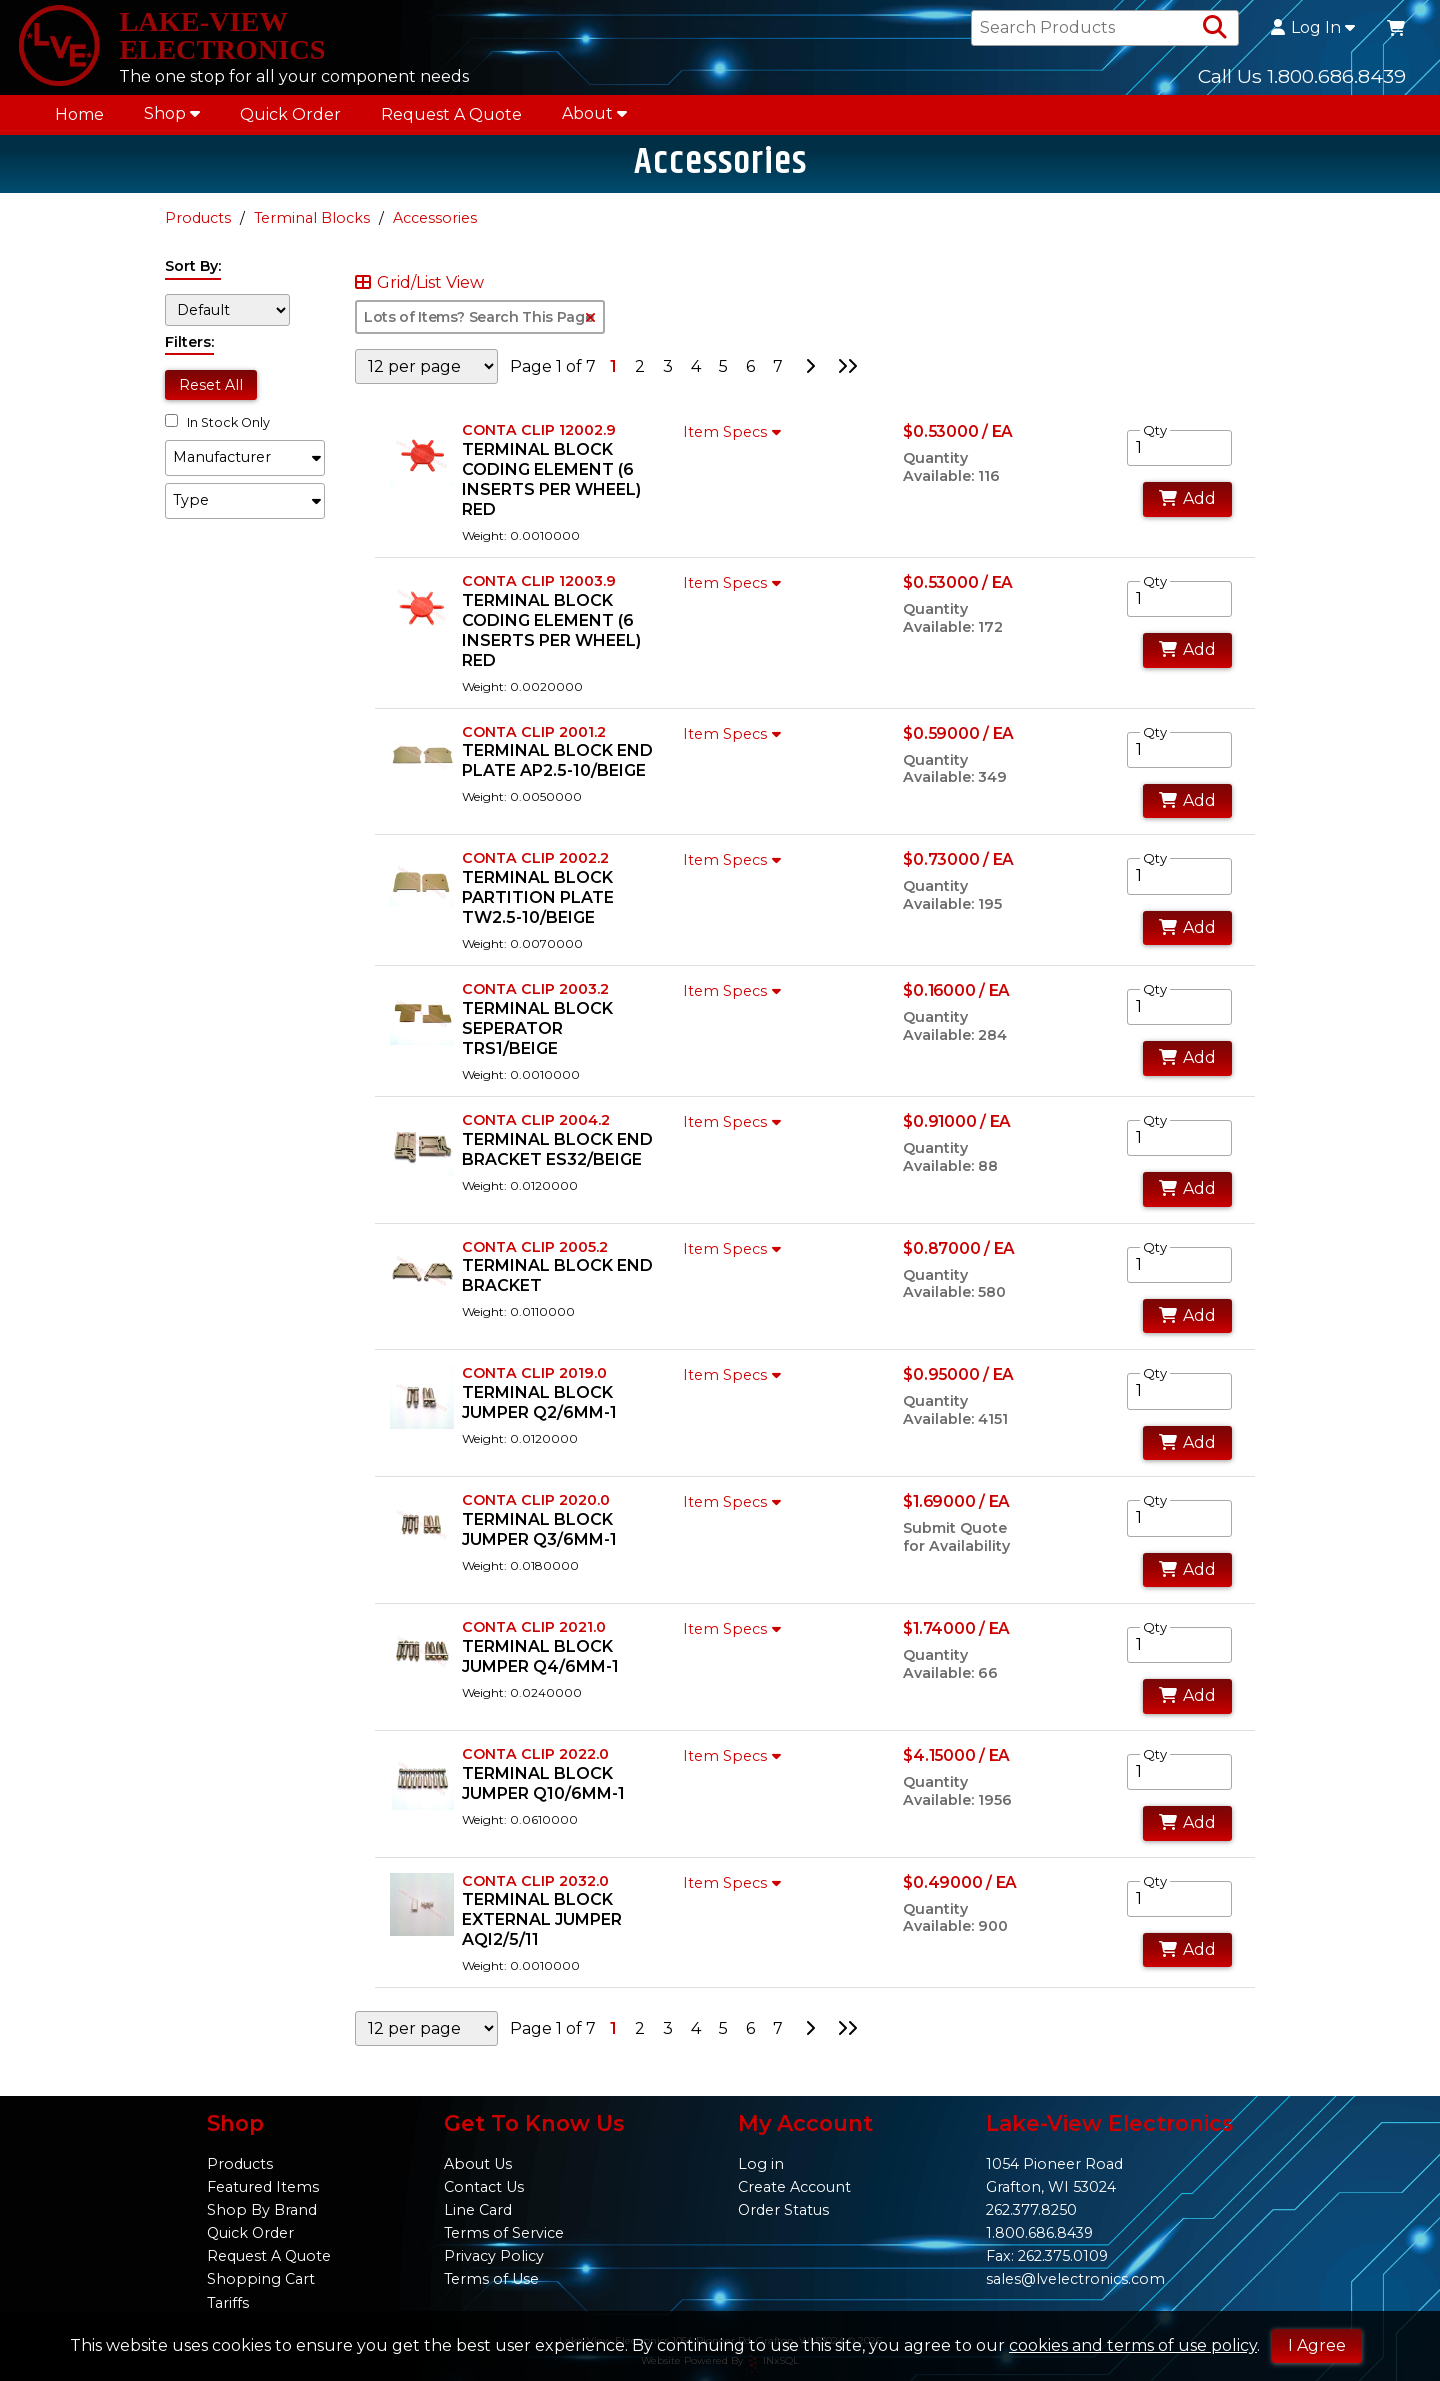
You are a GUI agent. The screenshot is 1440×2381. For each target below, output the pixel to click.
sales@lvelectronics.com (1075, 2279)
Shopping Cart (261, 2279)
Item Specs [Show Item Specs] (734, 443)
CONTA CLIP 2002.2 (535, 870)
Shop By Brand (262, 2210)
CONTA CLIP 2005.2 (535, 1258)
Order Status (783, 2210)
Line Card (478, 2210)
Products (198, 229)
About (594, 120)
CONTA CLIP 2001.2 (534, 743)
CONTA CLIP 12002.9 (539, 441)
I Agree (1317, 2345)
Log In (1313, 32)
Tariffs (228, 2303)
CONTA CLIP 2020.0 (536, 1512)
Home (79, 121)
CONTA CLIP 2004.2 (536, 1131)
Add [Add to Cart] (1187, 510)
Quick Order (290, 121)
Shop (172, 120)
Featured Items (263, 2187)
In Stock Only (217, 433)
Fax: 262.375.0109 (1047, 2256)
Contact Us (484, 2187)
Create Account (794, 2187)
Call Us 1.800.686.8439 (1302, 79)
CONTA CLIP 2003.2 (535, 1000)
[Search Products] (1215, 32)
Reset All (211, 396)
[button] (245, 469)
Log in (761, 2164)
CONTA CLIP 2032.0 (535, 1892)
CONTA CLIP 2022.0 (535, 1765)
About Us (478, 2164)
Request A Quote (451, 121)
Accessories (435, 229)
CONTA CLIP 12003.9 (539, 592)
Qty (1155, 441)
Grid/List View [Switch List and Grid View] (419, 294)
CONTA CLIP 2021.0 (534, 1638)
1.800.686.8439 (1039, 2233)
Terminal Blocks (312, 229)
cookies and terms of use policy (1133, 2345)
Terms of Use (491, 2279)
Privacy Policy (494, 2256)
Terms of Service (504, 2233)
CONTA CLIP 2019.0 (534, 1385)
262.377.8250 (1031, 2210)
